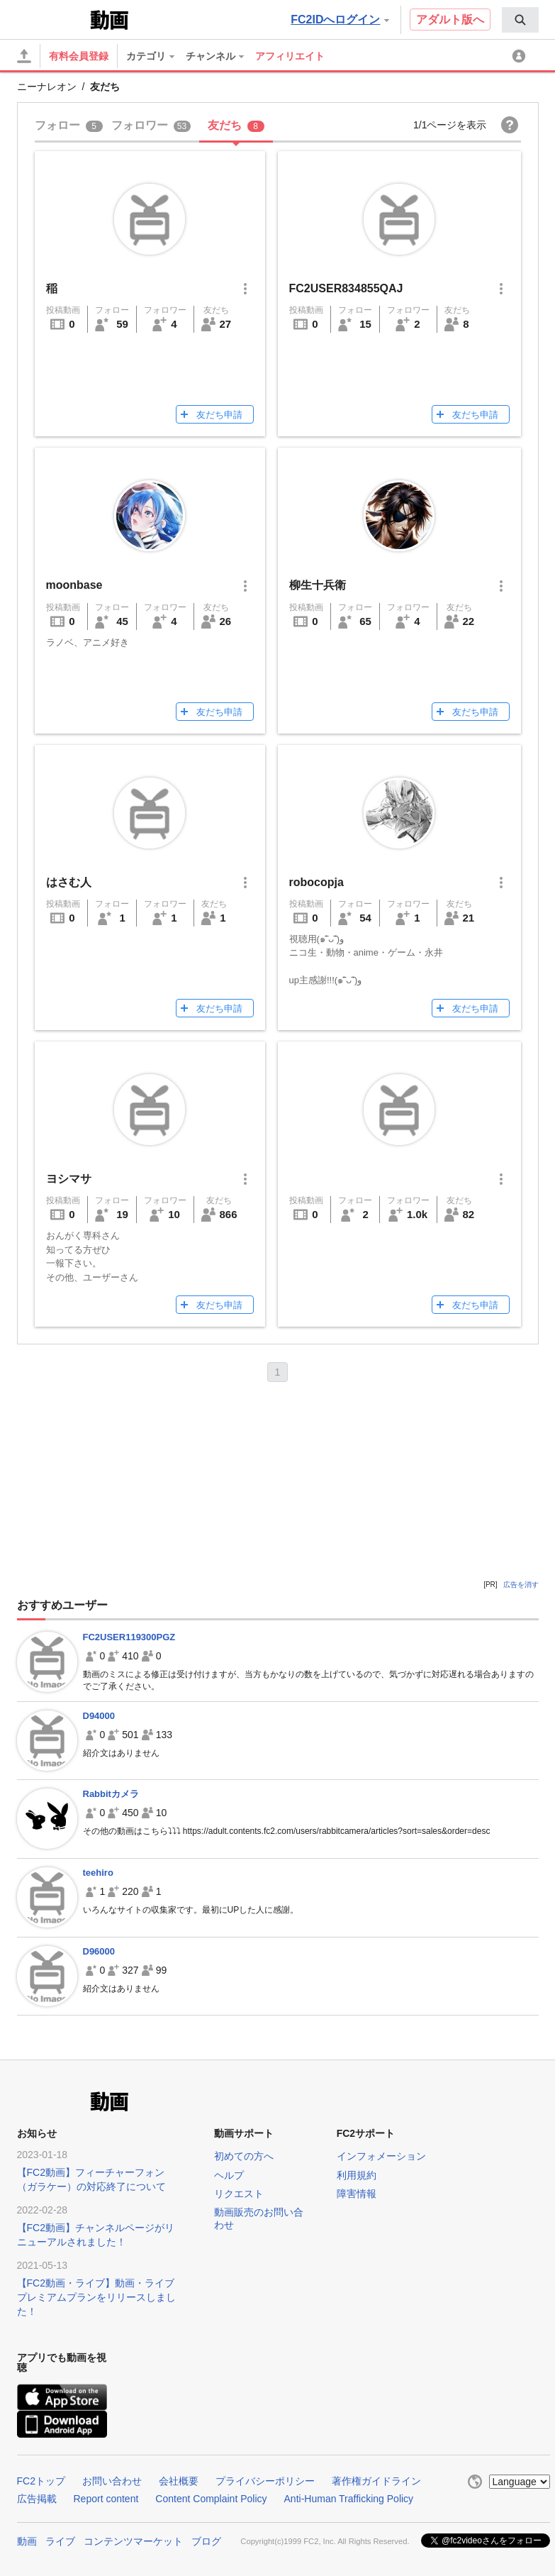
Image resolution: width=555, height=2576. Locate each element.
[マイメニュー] (521, 56)
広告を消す (521, 1584)
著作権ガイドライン (376, 2481)
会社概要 (178, 2481)
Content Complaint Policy (211, 2498)
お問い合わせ (112, 2481)
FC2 (52, 18)
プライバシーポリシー (265, 2481)
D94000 (99, 1715)
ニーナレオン (47, 86)
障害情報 (356, 2193)
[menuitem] (520, 20)
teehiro (98, 1872)
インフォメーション (381, 2156)
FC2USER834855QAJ (346, 288)
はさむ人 (68, 882)
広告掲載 (37, 2498)
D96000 (99, 1951)
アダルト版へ (450, 19)
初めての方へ (244, 2156)
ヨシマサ (68, 1179)
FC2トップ (41, 2481)
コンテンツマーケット (133, 2541)
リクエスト (239, 2193)
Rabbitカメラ (111, 1794)
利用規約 (356, 2175)
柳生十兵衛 (317, 585)
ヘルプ (229, 2175)
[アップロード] (24, 56)
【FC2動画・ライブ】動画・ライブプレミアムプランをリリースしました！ (96, 2297)
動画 (27, 2541)
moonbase (74, 585)
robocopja (316, 882)
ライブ (60, 2541)
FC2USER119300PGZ (129, 1637)
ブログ (206, 2541)
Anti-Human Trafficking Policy (349, 2498)
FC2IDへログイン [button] (339, 19)
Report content (106, 2498)
